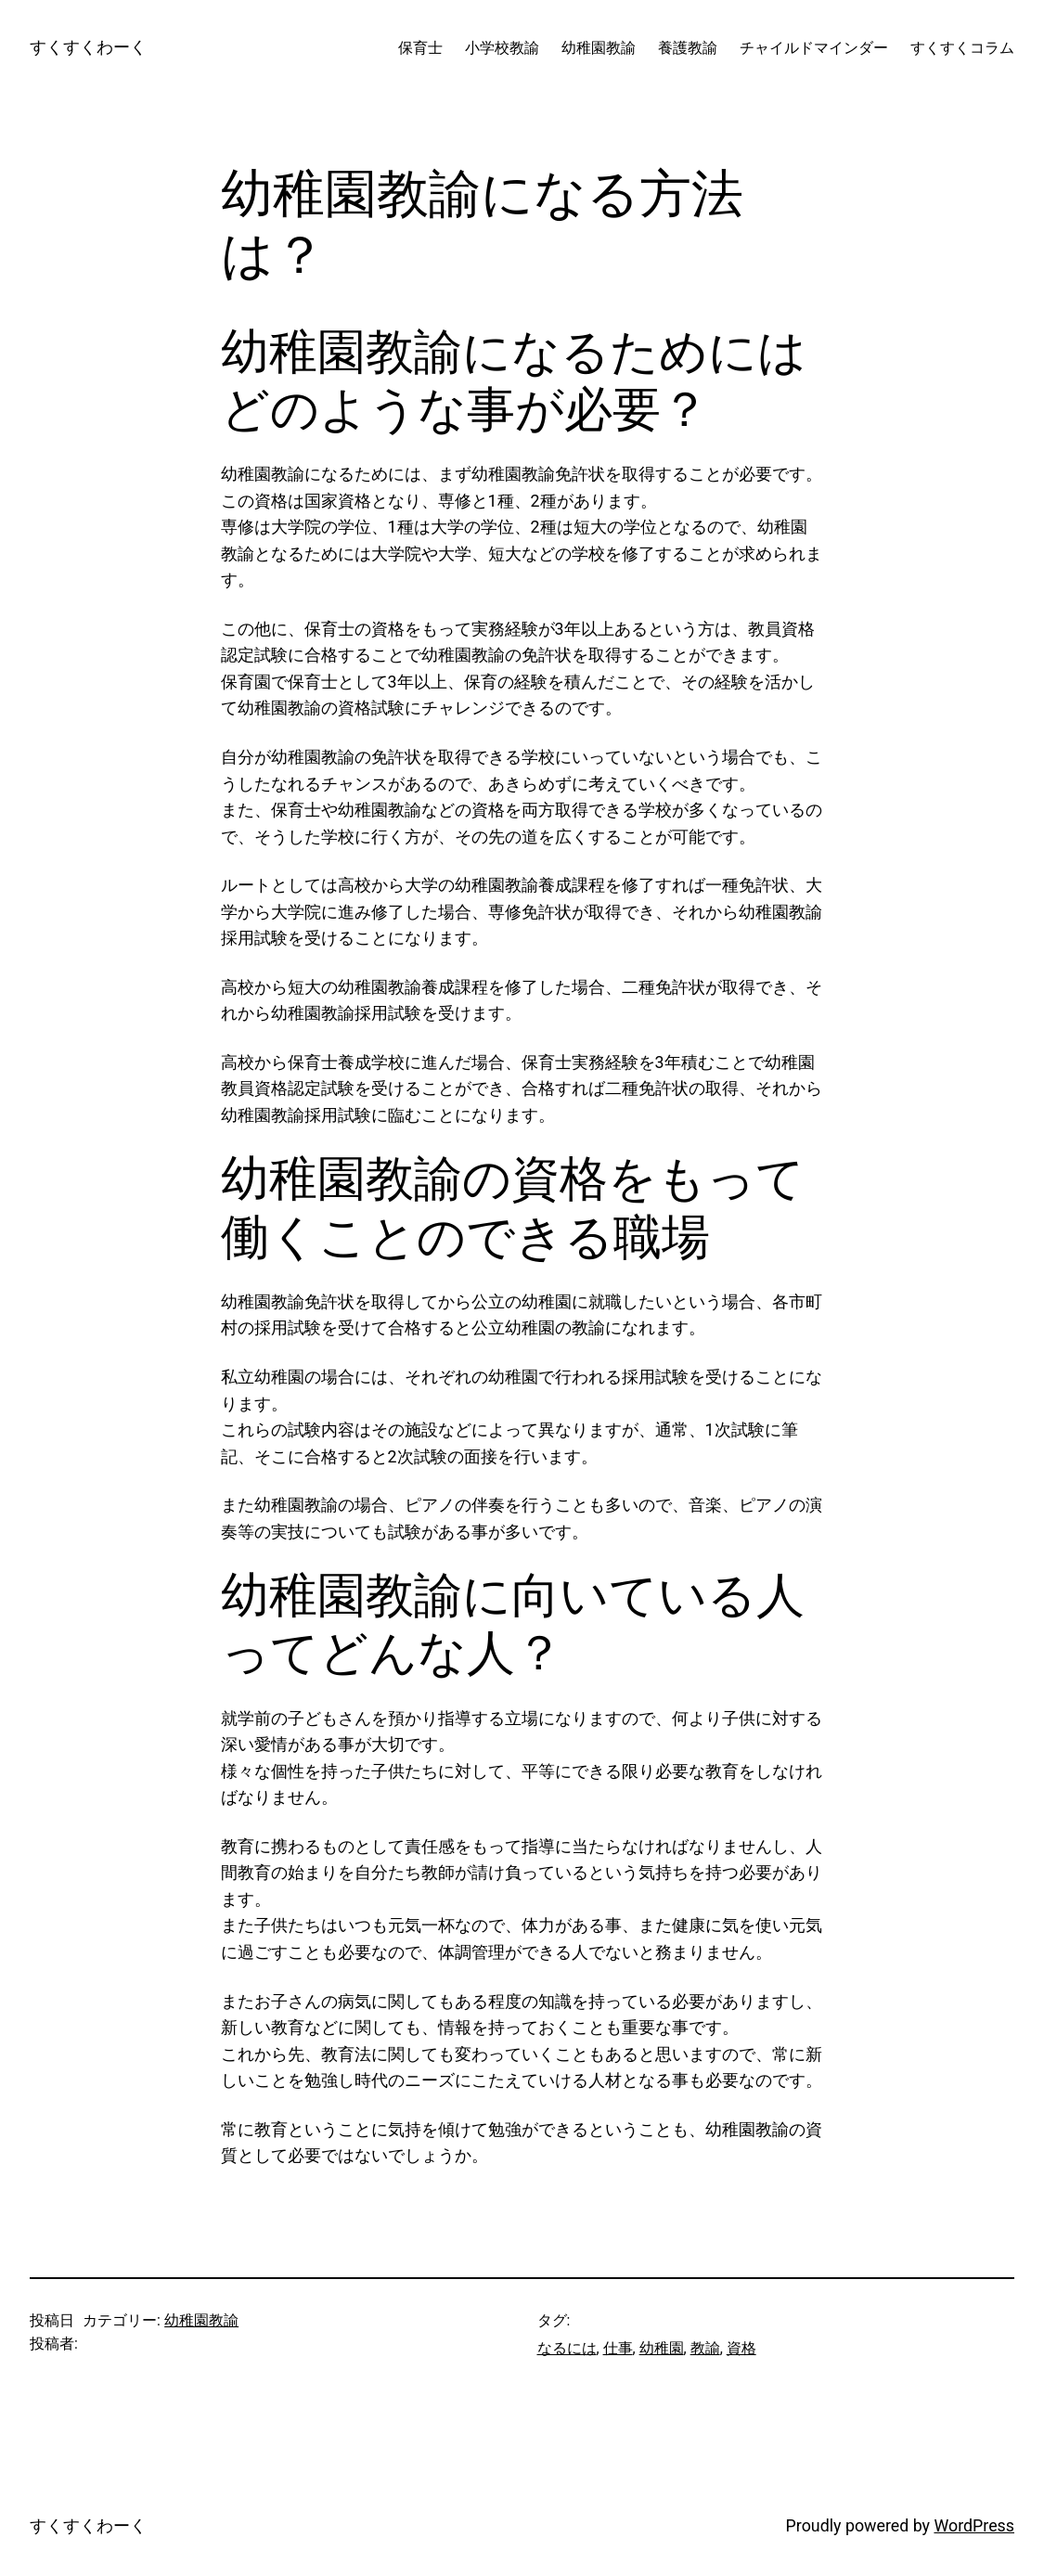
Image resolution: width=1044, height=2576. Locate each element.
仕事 (618, 2348)
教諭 (705, 2348)
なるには (567, 2348)
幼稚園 (661, 2348)
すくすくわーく (88, 47)
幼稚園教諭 (201, 2320)
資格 (741, 2348)
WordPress (974, 2525)
